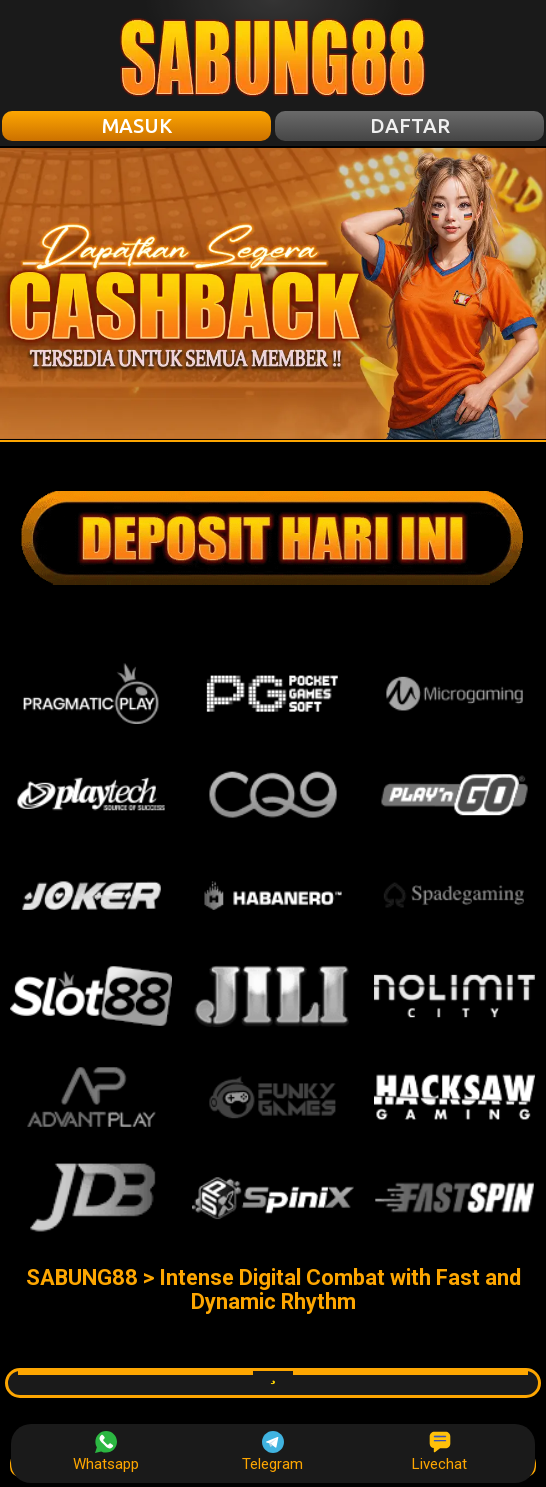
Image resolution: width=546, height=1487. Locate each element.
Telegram (272, 1452)
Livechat (439, 1452)
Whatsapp (106, 1452)
